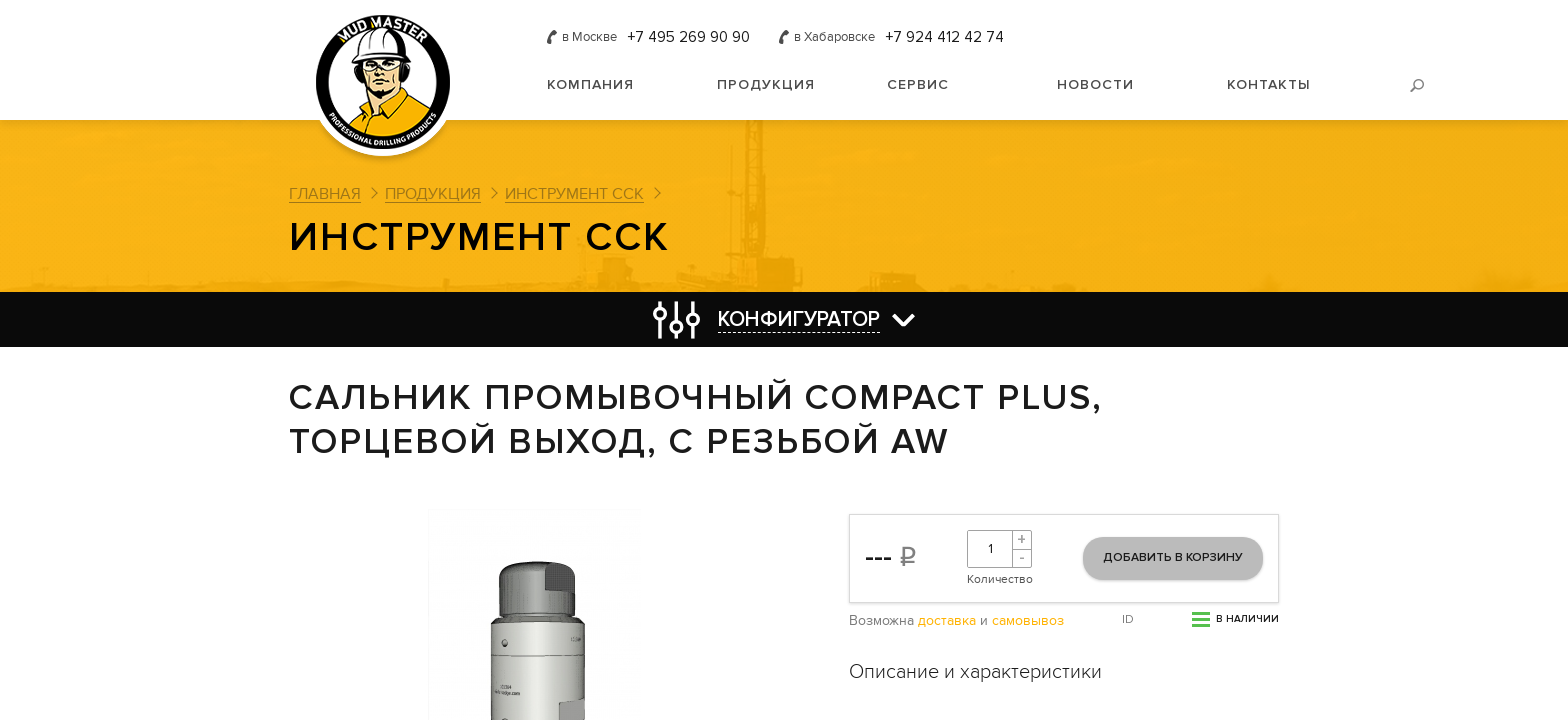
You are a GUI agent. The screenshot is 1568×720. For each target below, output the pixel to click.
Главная (325, 194)
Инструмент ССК (574, 194)
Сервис (918, 84)
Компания (590, 84)
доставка (947, 621)
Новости (1095, 84)
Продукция (766, 84)
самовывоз (1028, 621)
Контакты (1269, 84)
